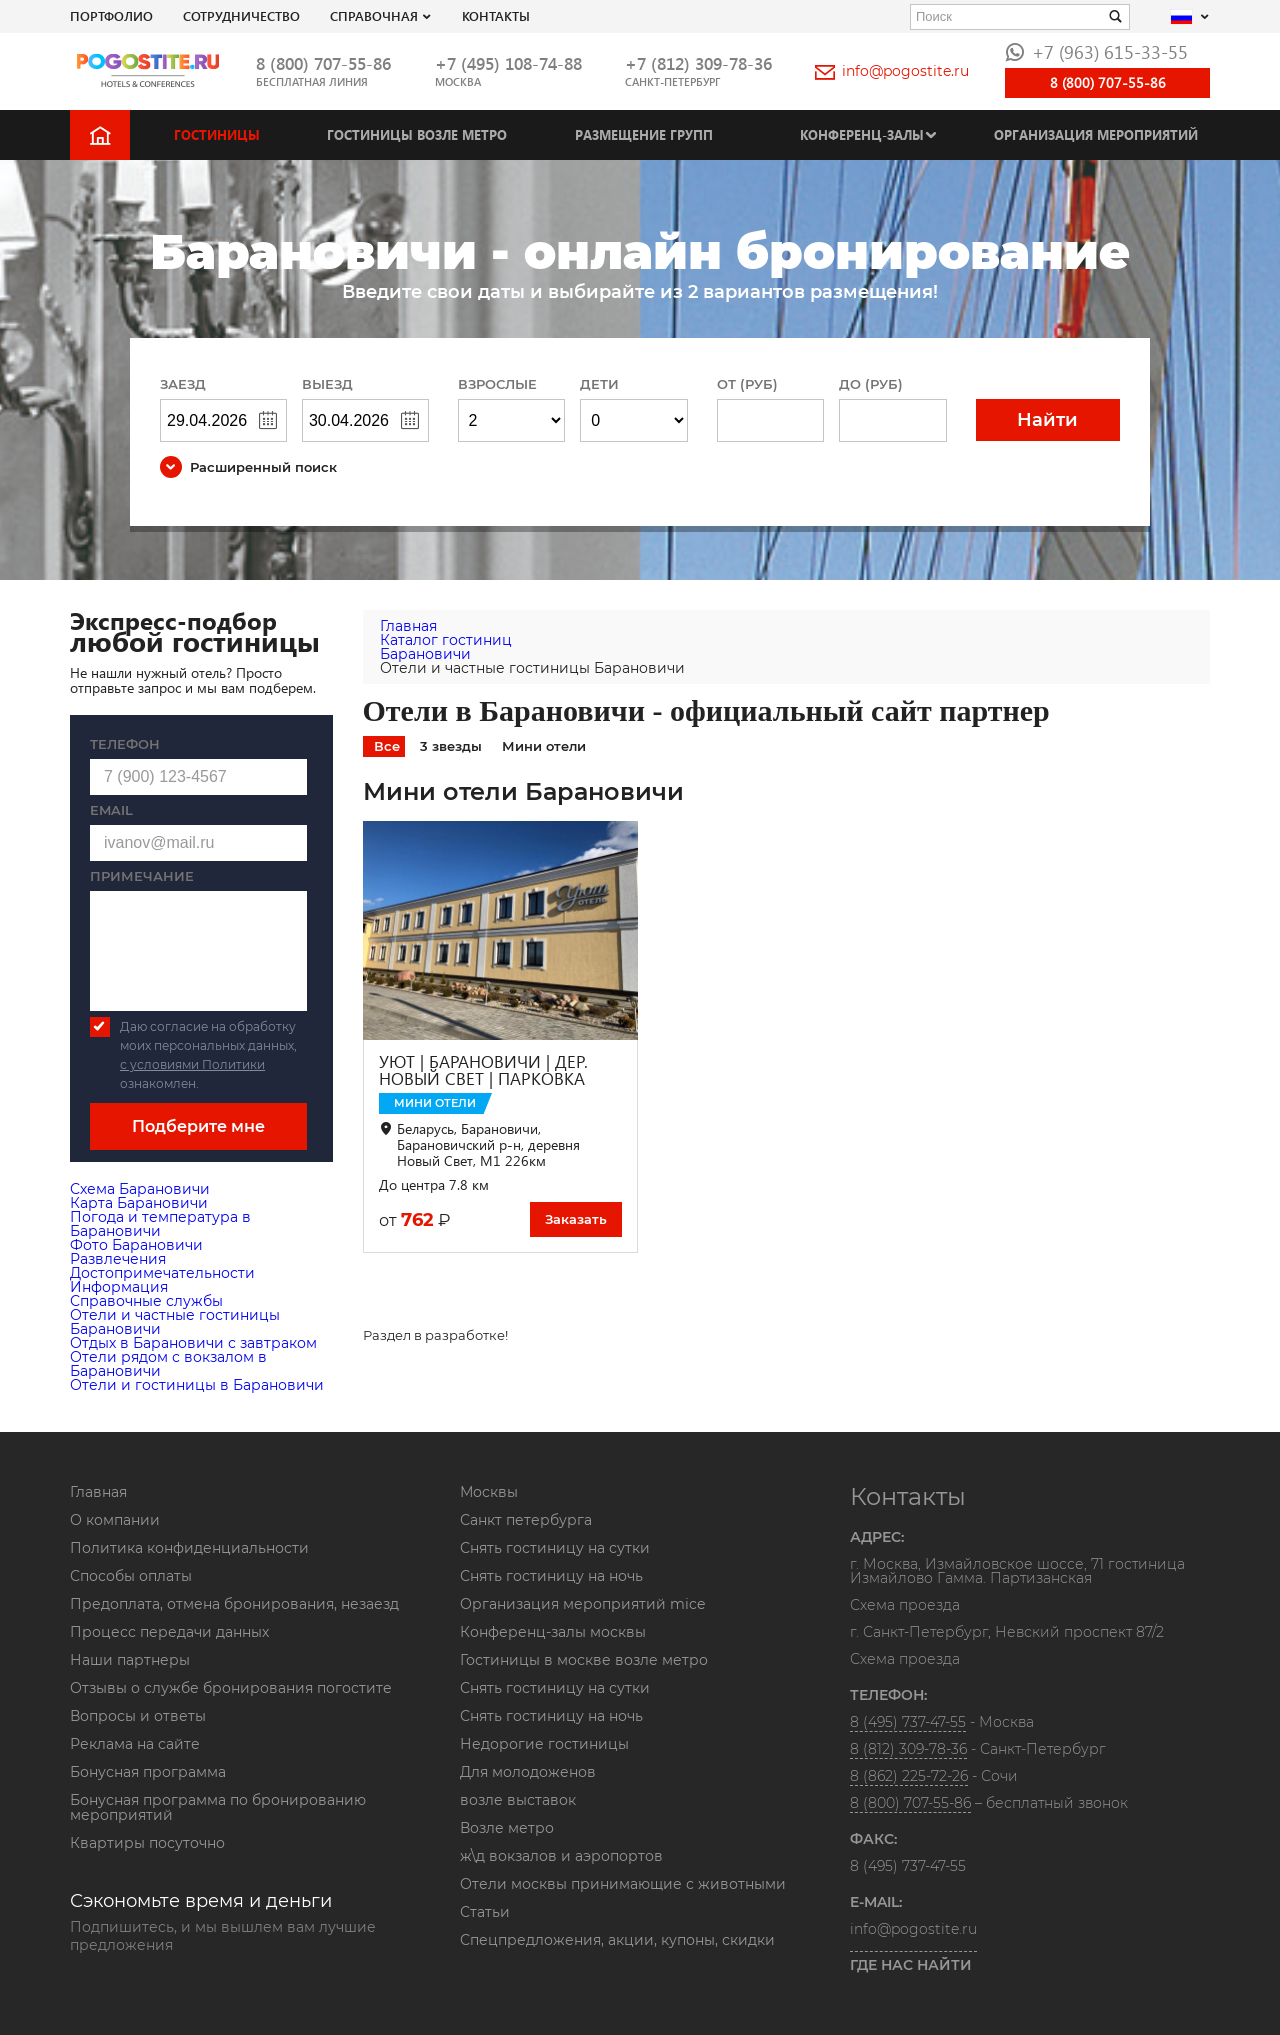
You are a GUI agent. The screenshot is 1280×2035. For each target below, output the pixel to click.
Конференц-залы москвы (553, 1632)
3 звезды (451, 746)
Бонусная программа (148, 1772)
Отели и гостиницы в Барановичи (197, 1385)
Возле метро (507, 1828)
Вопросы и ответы (138, 1716)
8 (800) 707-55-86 (323, 63)
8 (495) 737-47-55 (908, 1722)
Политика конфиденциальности (189, 1548)
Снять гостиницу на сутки (555, 1548)
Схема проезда (905, 1606)
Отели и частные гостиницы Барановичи (175, 1322)
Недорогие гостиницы (544, 1744)
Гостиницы (217, 134)
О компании (115, 1520)
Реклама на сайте (135, 1744)
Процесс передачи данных (169, 1632)
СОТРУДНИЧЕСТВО (241, 15)
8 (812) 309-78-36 (908, 1749)
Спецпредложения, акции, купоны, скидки (617, 1940)
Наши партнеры (130, 1660)
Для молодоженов (528, 1772)
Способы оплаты (131, 1576)
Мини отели (544, 746)
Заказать (576, 1219)
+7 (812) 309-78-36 (698, 63)
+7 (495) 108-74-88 (508, 63)
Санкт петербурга (526, 1520)
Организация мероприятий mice (582, 1604)
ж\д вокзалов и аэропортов (561, 1856)
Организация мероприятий (1096, 134)
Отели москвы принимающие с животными (623, 1884)
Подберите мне (198, 1126)
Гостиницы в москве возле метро (584, 1660)
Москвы (489, 1492)
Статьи (485, 1912)
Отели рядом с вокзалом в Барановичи (168, 1364)
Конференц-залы (862, 134)
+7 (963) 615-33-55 (1096, 51)
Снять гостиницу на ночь (551, 1576)
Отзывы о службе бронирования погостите (231, 1688)
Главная (98, 1492)
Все (387, 746)
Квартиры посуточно (147, 1843)
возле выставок (518, 1800)
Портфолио (111, 15)
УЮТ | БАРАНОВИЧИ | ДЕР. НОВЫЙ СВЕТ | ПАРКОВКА (483, 1070)
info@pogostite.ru (892, 71)
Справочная (374, 15)
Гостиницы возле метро (417, 134)
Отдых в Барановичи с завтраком (193, 1343)
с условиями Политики (192, 1064)
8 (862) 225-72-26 (909, 1776)
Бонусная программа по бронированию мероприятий (218, 1807)
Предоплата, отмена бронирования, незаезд (234, 1604)
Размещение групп (644, 134)
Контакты (496, 15)
